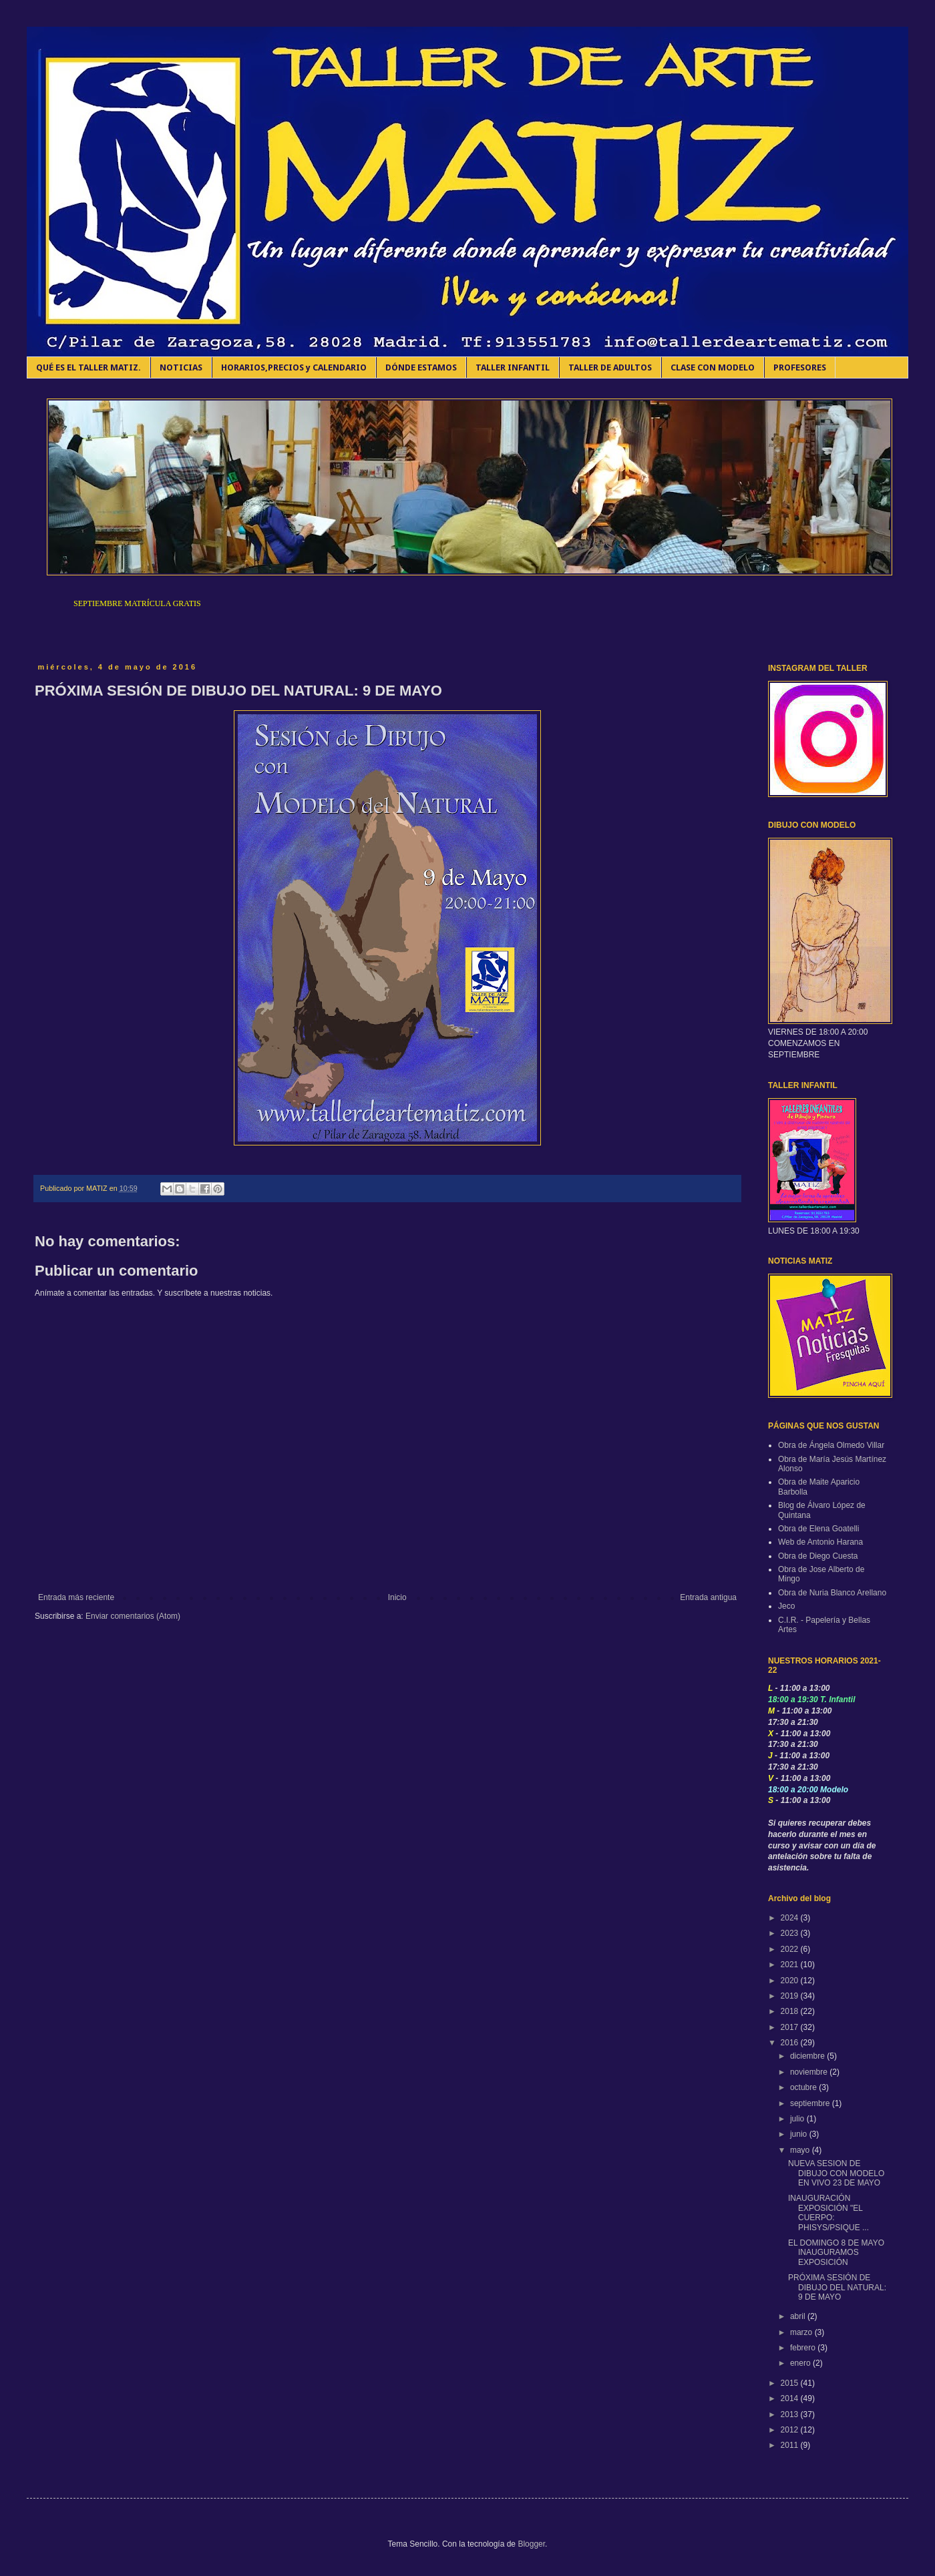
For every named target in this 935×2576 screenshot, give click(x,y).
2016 (791, 2042)
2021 (791, 1964)
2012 (791, 2429)
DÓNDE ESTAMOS (421, 367)
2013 (791, 2414)
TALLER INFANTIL (513, 367)
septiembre (811, 2103)
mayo (801, 2150)
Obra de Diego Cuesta (818, 1556)
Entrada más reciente (76, 1597)
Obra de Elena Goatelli (818, 1528)
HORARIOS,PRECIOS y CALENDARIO (294, 367)
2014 (791, 2398)
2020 (791, 1980)
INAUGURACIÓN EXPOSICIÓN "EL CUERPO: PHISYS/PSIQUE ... (828, 2213)
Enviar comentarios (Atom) (132, 1616)
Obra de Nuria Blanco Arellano (832, 1592)
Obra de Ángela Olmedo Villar (831, 1445)
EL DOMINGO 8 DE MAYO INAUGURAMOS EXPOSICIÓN (836, 2252)
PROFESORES (799, 367)
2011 (791, 2445)
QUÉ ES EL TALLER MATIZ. (88, 367)
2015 (791, 2383)
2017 (791, 2027)
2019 (791, 1996)
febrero (803, 2347)
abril (798, 2316)
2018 (791, 2011)
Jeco (786, 1606)
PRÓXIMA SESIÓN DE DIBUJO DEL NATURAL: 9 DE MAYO (837, 2287)
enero (801, 2363)
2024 (791, 1917)
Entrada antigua (708, 1597)
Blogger (531, 2544)
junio (799, 2134)
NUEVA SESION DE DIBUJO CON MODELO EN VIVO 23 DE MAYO (836, 2173)
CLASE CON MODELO (713, 367)
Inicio (397, 1597)
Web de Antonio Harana (820, 1542)
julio (798, 2118)
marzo (802, 2332)
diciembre (808, 2056)
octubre (804, 2087)
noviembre (809, 2072)
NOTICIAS (181, 367)
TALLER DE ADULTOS (610, 367)
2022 (791, 1949)
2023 (791, 1933)
